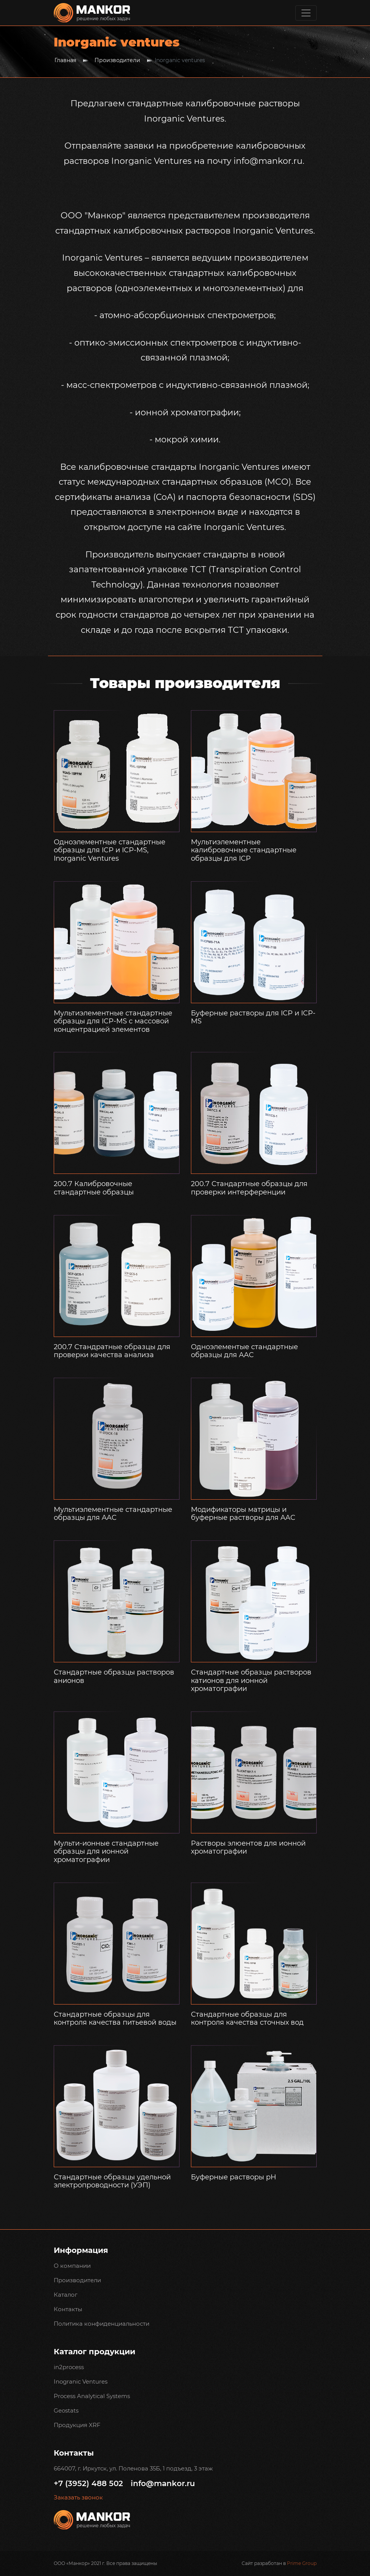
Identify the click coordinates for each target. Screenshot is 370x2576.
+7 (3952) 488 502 (88, 2483)
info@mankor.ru (163, 2483)
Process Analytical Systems (92, 2396)
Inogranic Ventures (80, 2381)
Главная (65, 60)
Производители (117, 60)
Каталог (65, 2294)
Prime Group (302, 2563)
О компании (72, 2265)
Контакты (68, 2309)
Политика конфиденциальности (101, 2323)
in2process (69, 2367)
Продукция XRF (77, 2425)
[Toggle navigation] (306, 13)
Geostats (66, 2410)
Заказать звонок (78, 2497)
